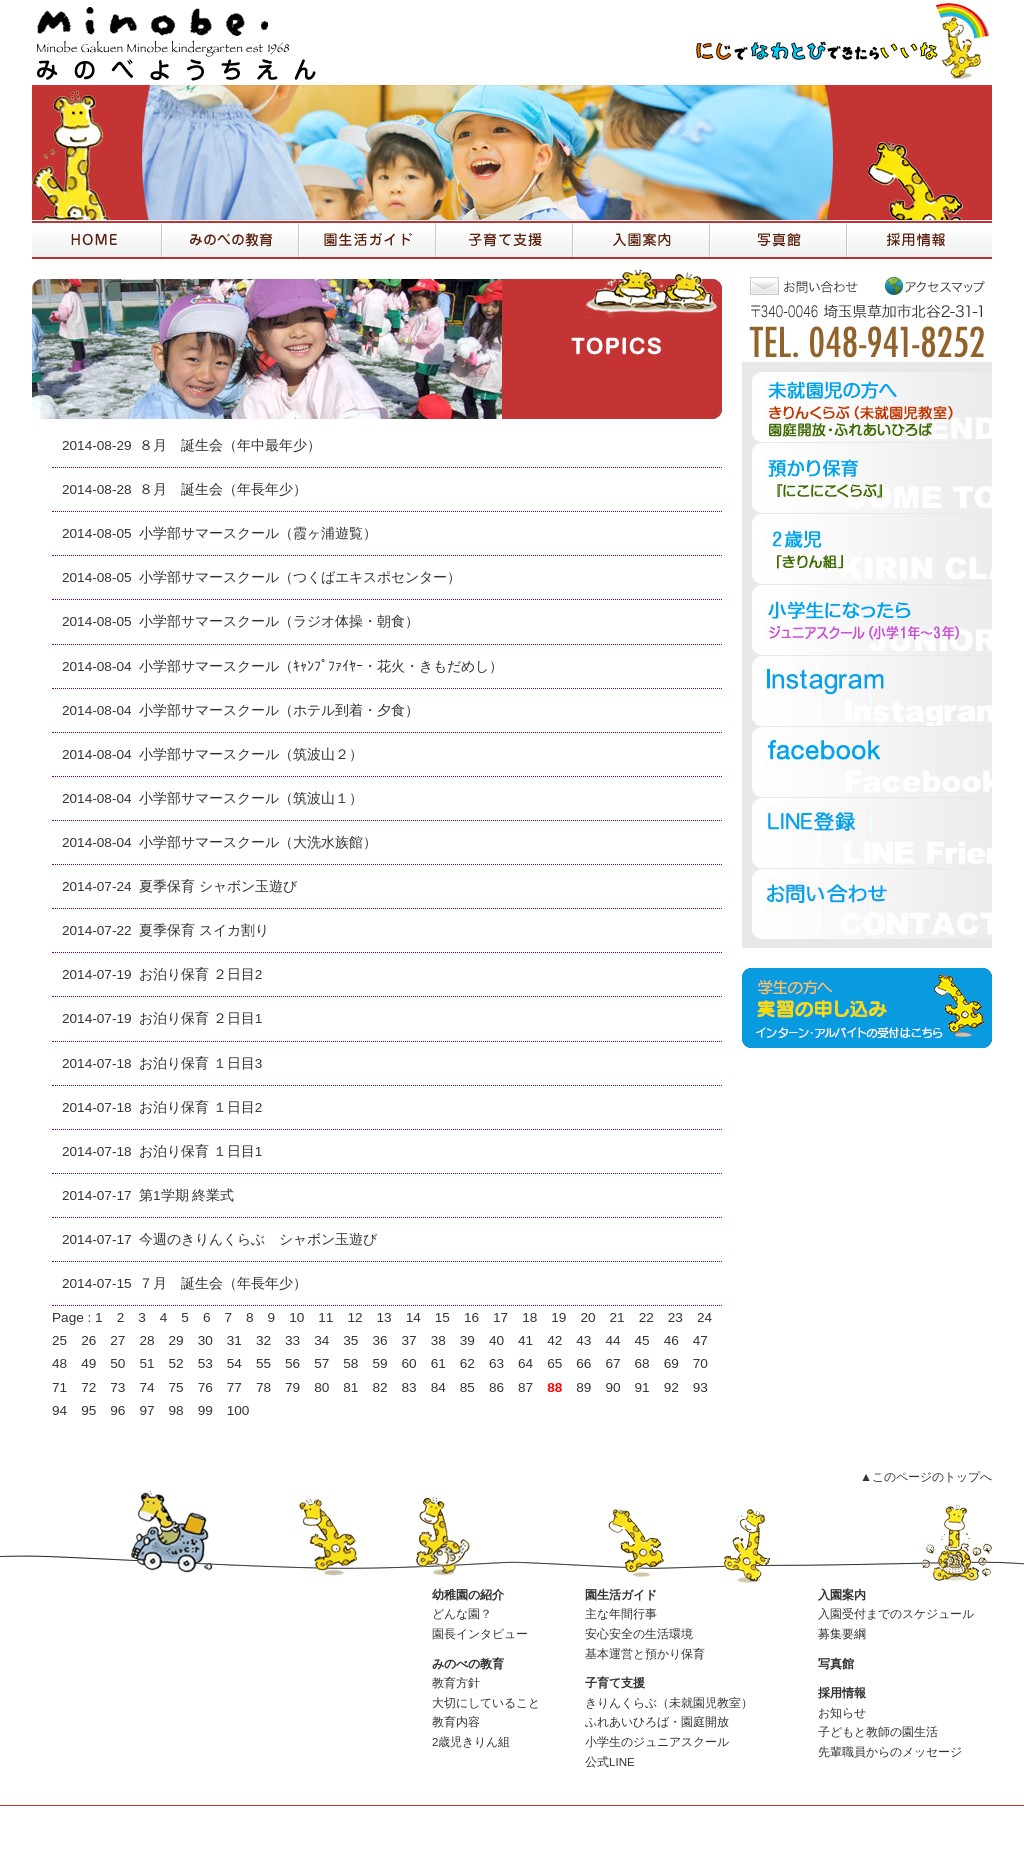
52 (176, 1363)
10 (296, 1317)
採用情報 (842, 1693)
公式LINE (610, 1762)
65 (554, 1363)
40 (496, 1340)
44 (612, 1340)
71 (59, 1387)
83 (409, 1387)
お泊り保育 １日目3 (200, 1063)
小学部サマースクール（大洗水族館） (258, 842)
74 (146, 1387)
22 (646, 1317)
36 (379, 1340)
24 (704, 1317)
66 (583, 1363)
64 (525, 1363)
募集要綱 (842, 1634)
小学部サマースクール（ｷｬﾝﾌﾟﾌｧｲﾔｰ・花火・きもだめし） (321, 666)
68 (642, 1363)
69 (671, 1363)
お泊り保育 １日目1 (200, 1151)
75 (176, 1387)
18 (529, 1317)
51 (146, 1363)
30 (205, 1340)
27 (117, 1340)
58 (350, 1363)
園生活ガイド (621, 1595)
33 (292, 1340)
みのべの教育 (468, 1664)
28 (146, 1340)
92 (671, 1387)
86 (496, 1387)
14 (413, 1317)
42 (554, 1340)
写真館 (836, 1664)
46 (671, 1340)
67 (612, 1363)
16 (471, 1317)
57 (321, 1363)
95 (88, 1410)
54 (234, 1363)
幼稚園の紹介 (468, 1595)
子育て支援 (615, 1683)
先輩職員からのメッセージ (890, 1752)
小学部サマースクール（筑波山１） (251, 798)
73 (117, 1387)
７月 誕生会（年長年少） (223, 1283)
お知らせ (842, 1713)
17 (500, 1317)
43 (583, 1340)
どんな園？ (462, 1614)
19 (558, 1317)
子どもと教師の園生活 (878, 1732)
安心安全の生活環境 (639, 1634)
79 (292, 1387)
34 (321, 1340)
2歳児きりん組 (471, 1742)
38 (438, 1340)
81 (350, 1387)
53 (205, 1363)
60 (409, 1363)
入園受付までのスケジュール (896, 1614)
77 (234, 1387)
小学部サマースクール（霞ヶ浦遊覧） (258, 533)
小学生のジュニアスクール (657, 1742)
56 (292, 1363)
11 (325, 1317)
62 (467, 1363)
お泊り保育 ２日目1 (200, 1018)
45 (642, 1340)
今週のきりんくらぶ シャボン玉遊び (258, 1239)
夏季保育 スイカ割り (204, 930)
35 (350, 1340)
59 (379, 1363)
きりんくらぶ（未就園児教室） (669, 1703)
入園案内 (842, 1595)
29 (176, 1340)
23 (675, 1317)
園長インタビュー (480, 1634)
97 (146, 1410)
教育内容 (456, 1722)
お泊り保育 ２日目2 (200, 974)
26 (88, 1340)
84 (438, 1387)
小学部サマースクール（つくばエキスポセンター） (300, 577)
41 (525, 1340)
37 (409, 1340)
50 (117, 1363)
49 (88, 1363)
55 (263, 1363)
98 (176, 1410)
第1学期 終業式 (186, 1195)
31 (234, 1340)
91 (642, 1387)
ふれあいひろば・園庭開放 (657, 1722)
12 (354, 1317)
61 (438, 1363)
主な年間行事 (621, 1614)
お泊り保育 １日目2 (200, 1107)
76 (205, 1387)
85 (467, 1387)
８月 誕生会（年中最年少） (230, 445)
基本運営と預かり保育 (645, 1654)
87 (525, 1387)
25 (59, 1340)
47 (700, 1340)
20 (587, 1317)
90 (612, 1387)
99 (205, 1410)
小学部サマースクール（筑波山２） (251, 754)
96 (117, 1410)
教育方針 (456, 1683)
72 (88, 1387)
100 (238, 1410)
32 (263, 1340)
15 (442, 1317)
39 (467, 1340)
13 (384, 1317)
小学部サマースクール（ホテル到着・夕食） (279, 710)
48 (59, 1363)
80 (321, 1387)
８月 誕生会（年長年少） (223, 489)
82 (379, 1387)
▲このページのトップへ (926, 1477)
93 (700, 1387)
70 (700, 1363)
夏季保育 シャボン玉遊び (218, 886)
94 (59, 1410)
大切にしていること (486, 1703)
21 (617, 1317)
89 (583, 1387)
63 (496, 1363)
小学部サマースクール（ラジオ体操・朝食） (279, 621)
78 (263, 1387)
